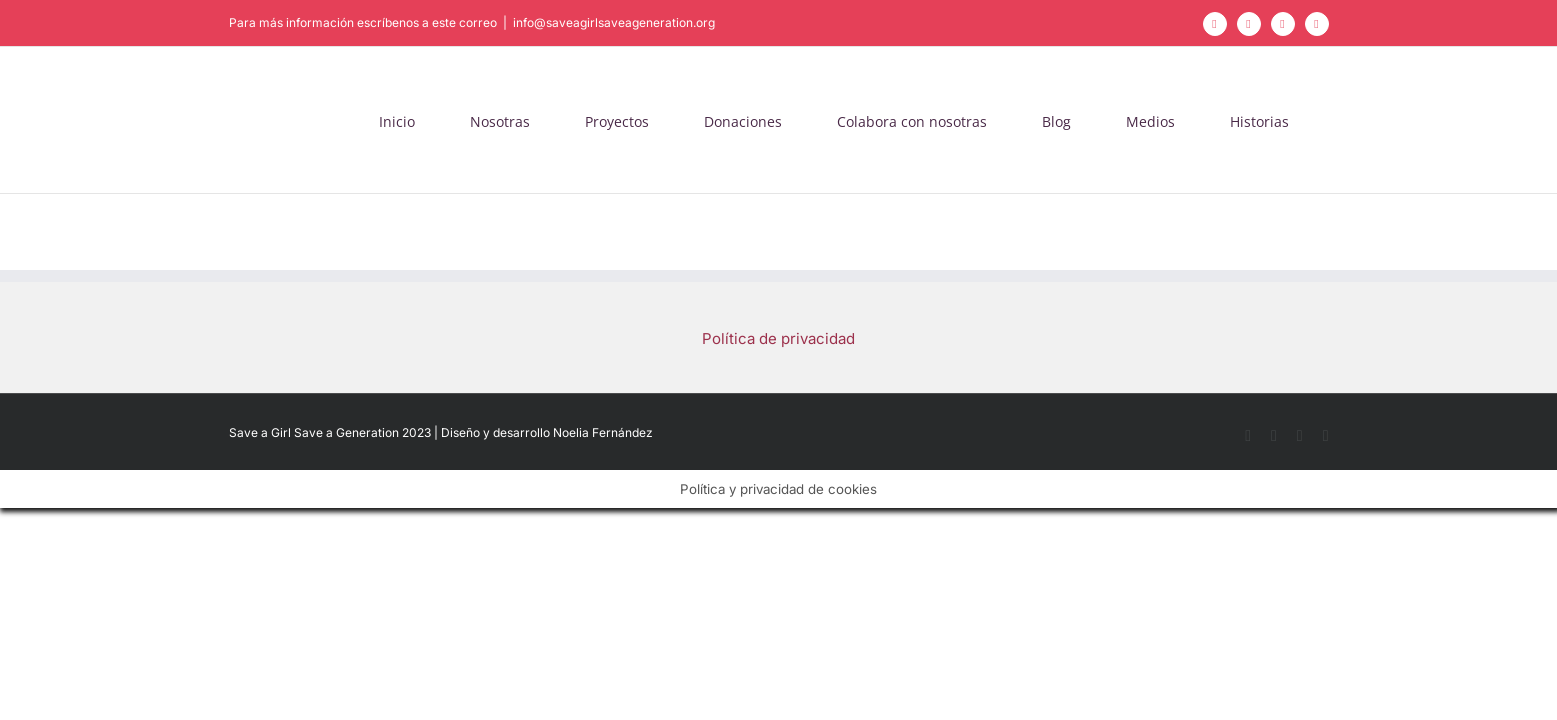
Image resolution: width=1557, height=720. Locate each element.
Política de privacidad (778, 338)
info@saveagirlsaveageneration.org (614, 22)
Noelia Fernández (603, 432)
